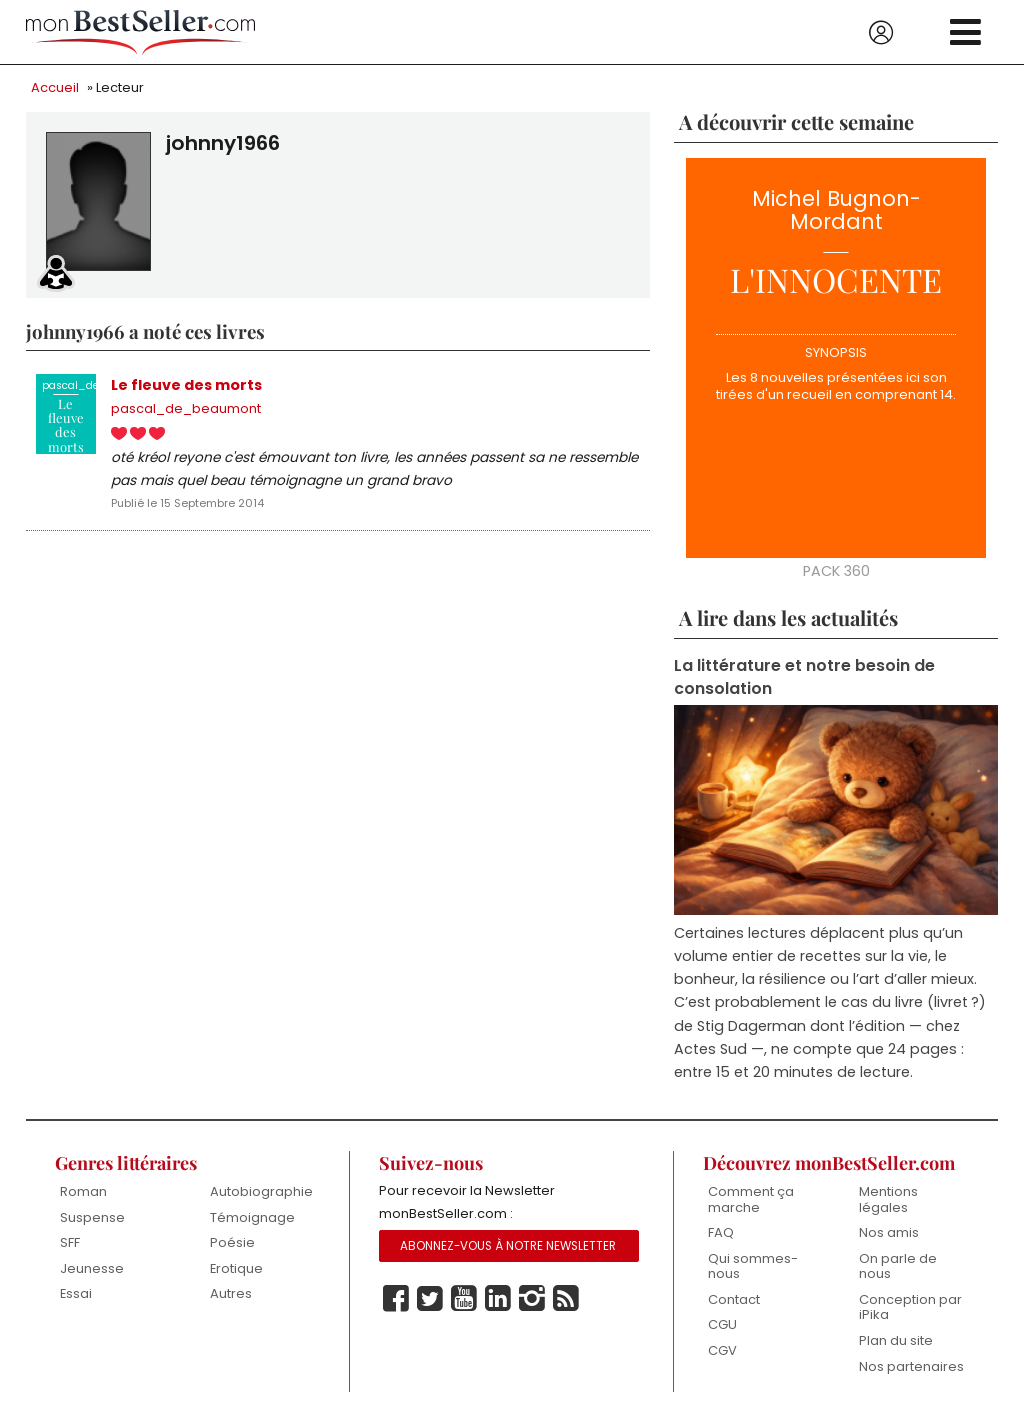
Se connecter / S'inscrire (881, 33)
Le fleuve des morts (186, 385)
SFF (70, 1242)
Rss (566, 1299)
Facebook (396, 1299)
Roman (83, 1191)
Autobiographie (261, 1191)
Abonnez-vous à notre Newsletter (508, 1246)
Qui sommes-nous (753, 1266)
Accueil (55, 87)
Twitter (430, 1299)
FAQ (721, 1232)
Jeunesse (92, 1268)
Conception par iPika (910, 1307)
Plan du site (896, 1340)
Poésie (232, 1242)
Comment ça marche (751, 1199)
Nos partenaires (911, 1366)
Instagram (532, 1299)
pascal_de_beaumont (186, 408)
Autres (231, 1293)
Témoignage (252, 1217)
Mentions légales (888, 1199)
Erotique (236, 1268)
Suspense (92, 1217)
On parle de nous (898, 1266)
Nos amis (889, 1232)
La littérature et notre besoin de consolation (804, 677)
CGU (722, 1324)
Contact (734, 1299)
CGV (722, 1350)
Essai (76, 1293)
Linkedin (498, 1299)
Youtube (464, 1299)
